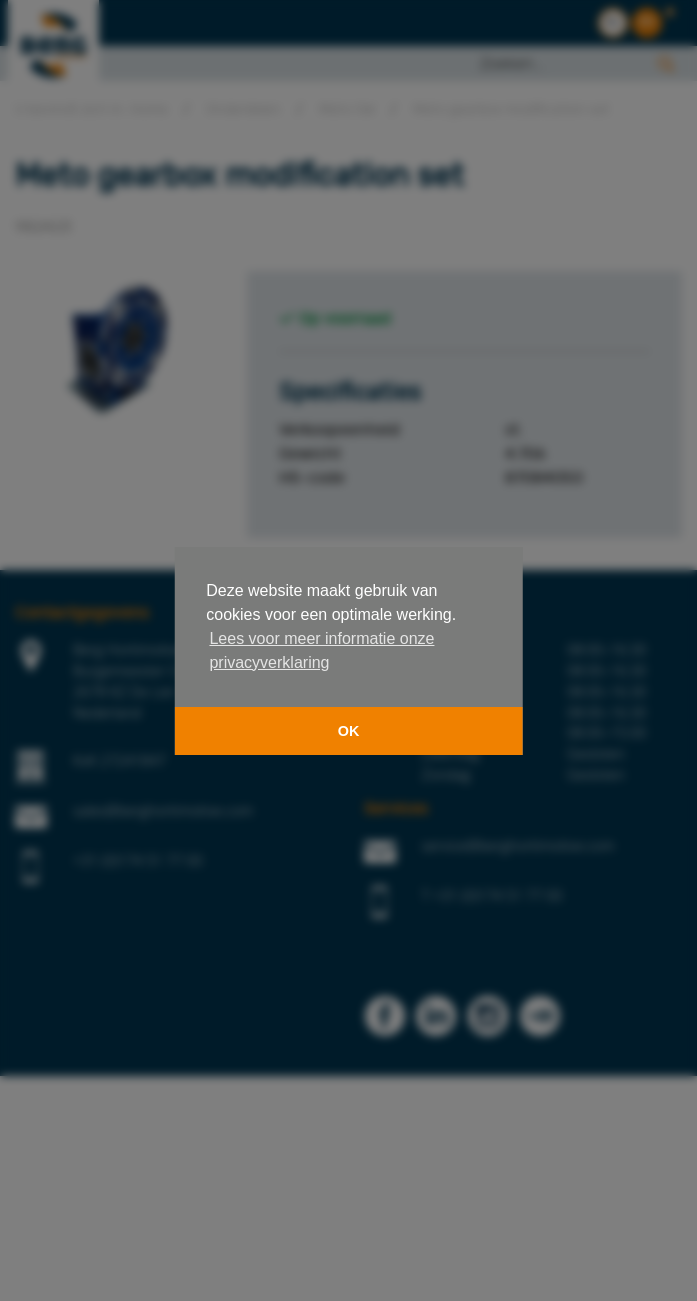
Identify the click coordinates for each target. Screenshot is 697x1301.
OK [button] (349, 731)
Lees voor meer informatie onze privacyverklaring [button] (321, 650)
